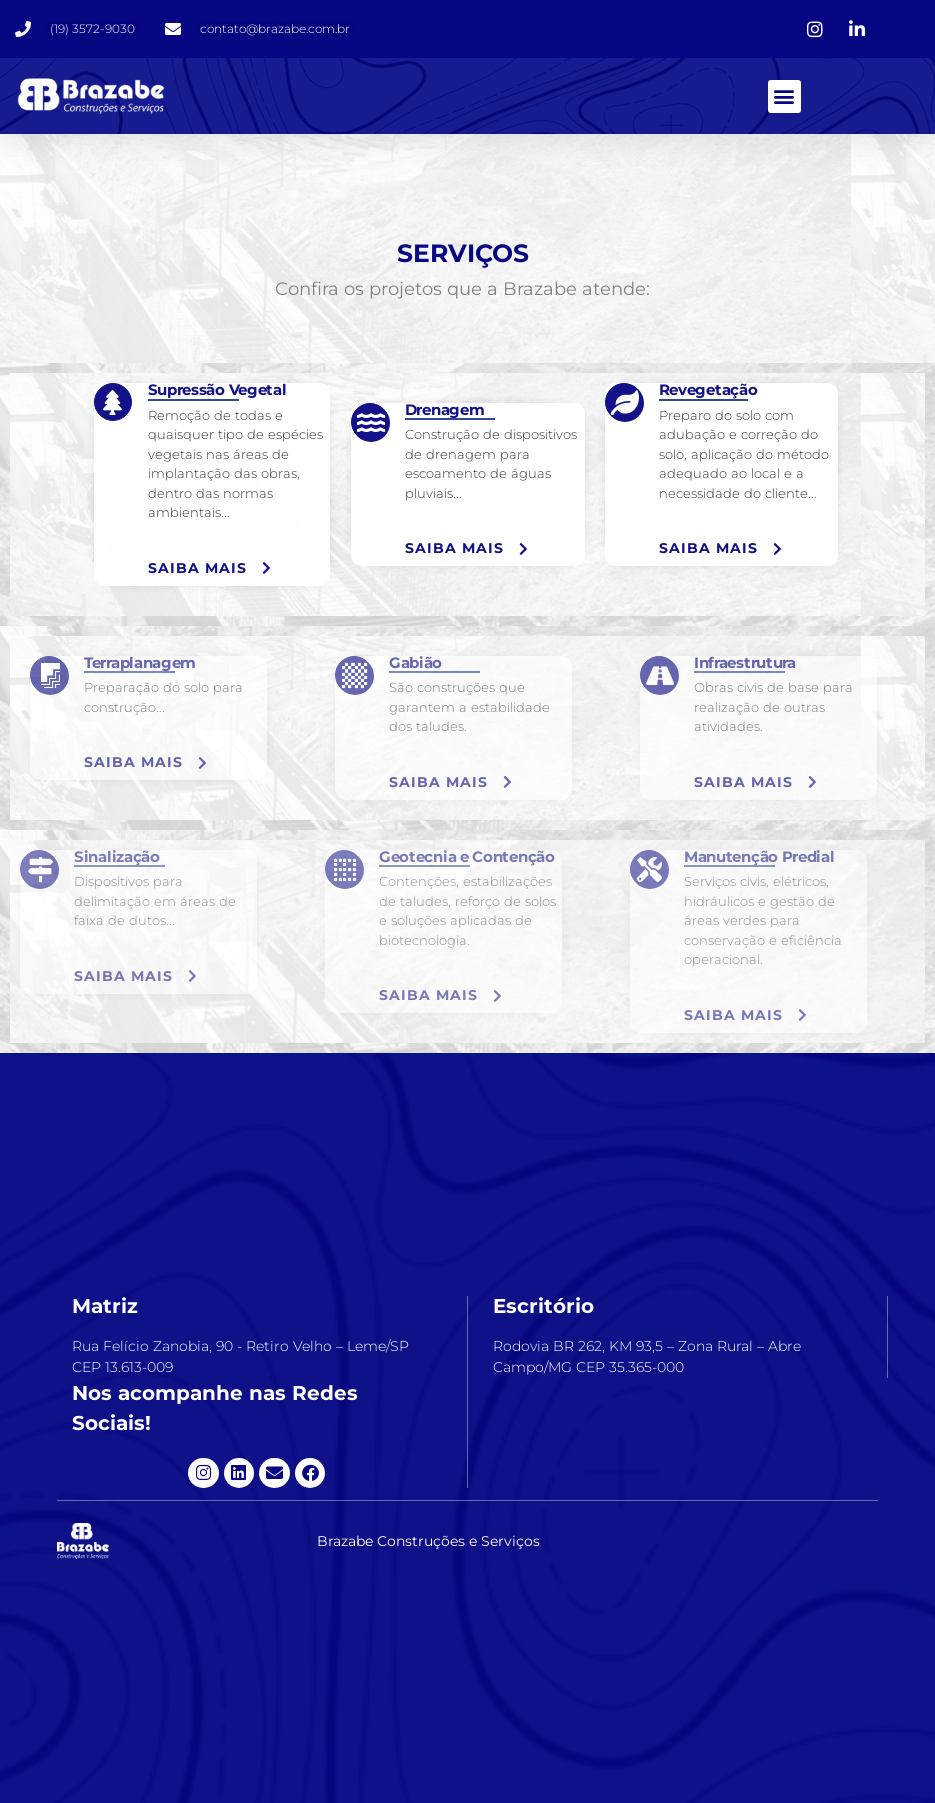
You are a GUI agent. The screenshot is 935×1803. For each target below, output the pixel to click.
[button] (784, 96)
